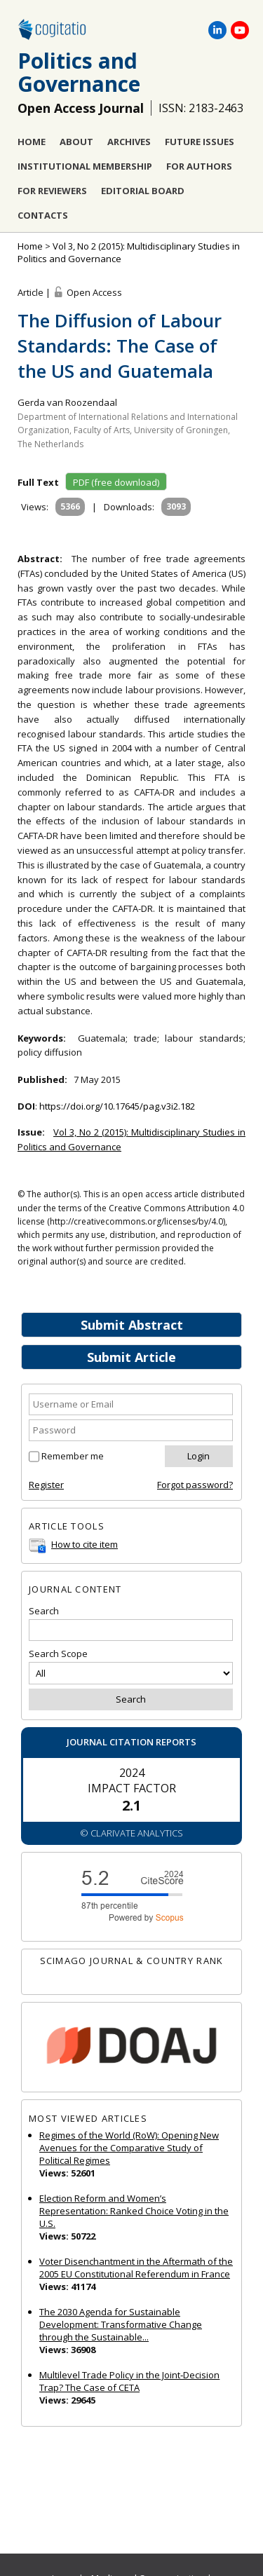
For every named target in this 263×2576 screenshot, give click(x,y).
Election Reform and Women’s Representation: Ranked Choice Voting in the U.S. (134, 2211)
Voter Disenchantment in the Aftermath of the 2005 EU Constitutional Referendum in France (136, 2267)
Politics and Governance (79, 72)
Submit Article (131, 1357)
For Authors (199, 166)
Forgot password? (195, 1484)
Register (46, 1484)
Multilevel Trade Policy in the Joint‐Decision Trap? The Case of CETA (129, 2381)
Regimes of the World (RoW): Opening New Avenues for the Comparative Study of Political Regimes (129, 2148)
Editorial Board (142, 190)
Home (32, 141)
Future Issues (199, 141)
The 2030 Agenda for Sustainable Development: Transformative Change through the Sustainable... (120, 2324)
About (76, 141)
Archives (129, 141)
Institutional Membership (85, 166)
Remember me (72, 1456)
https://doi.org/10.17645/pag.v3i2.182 (117, 1106)
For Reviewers (52, 190)
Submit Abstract (132, 1324)
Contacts (43, 215)
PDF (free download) (116, 482)
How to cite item (84, 1544)
